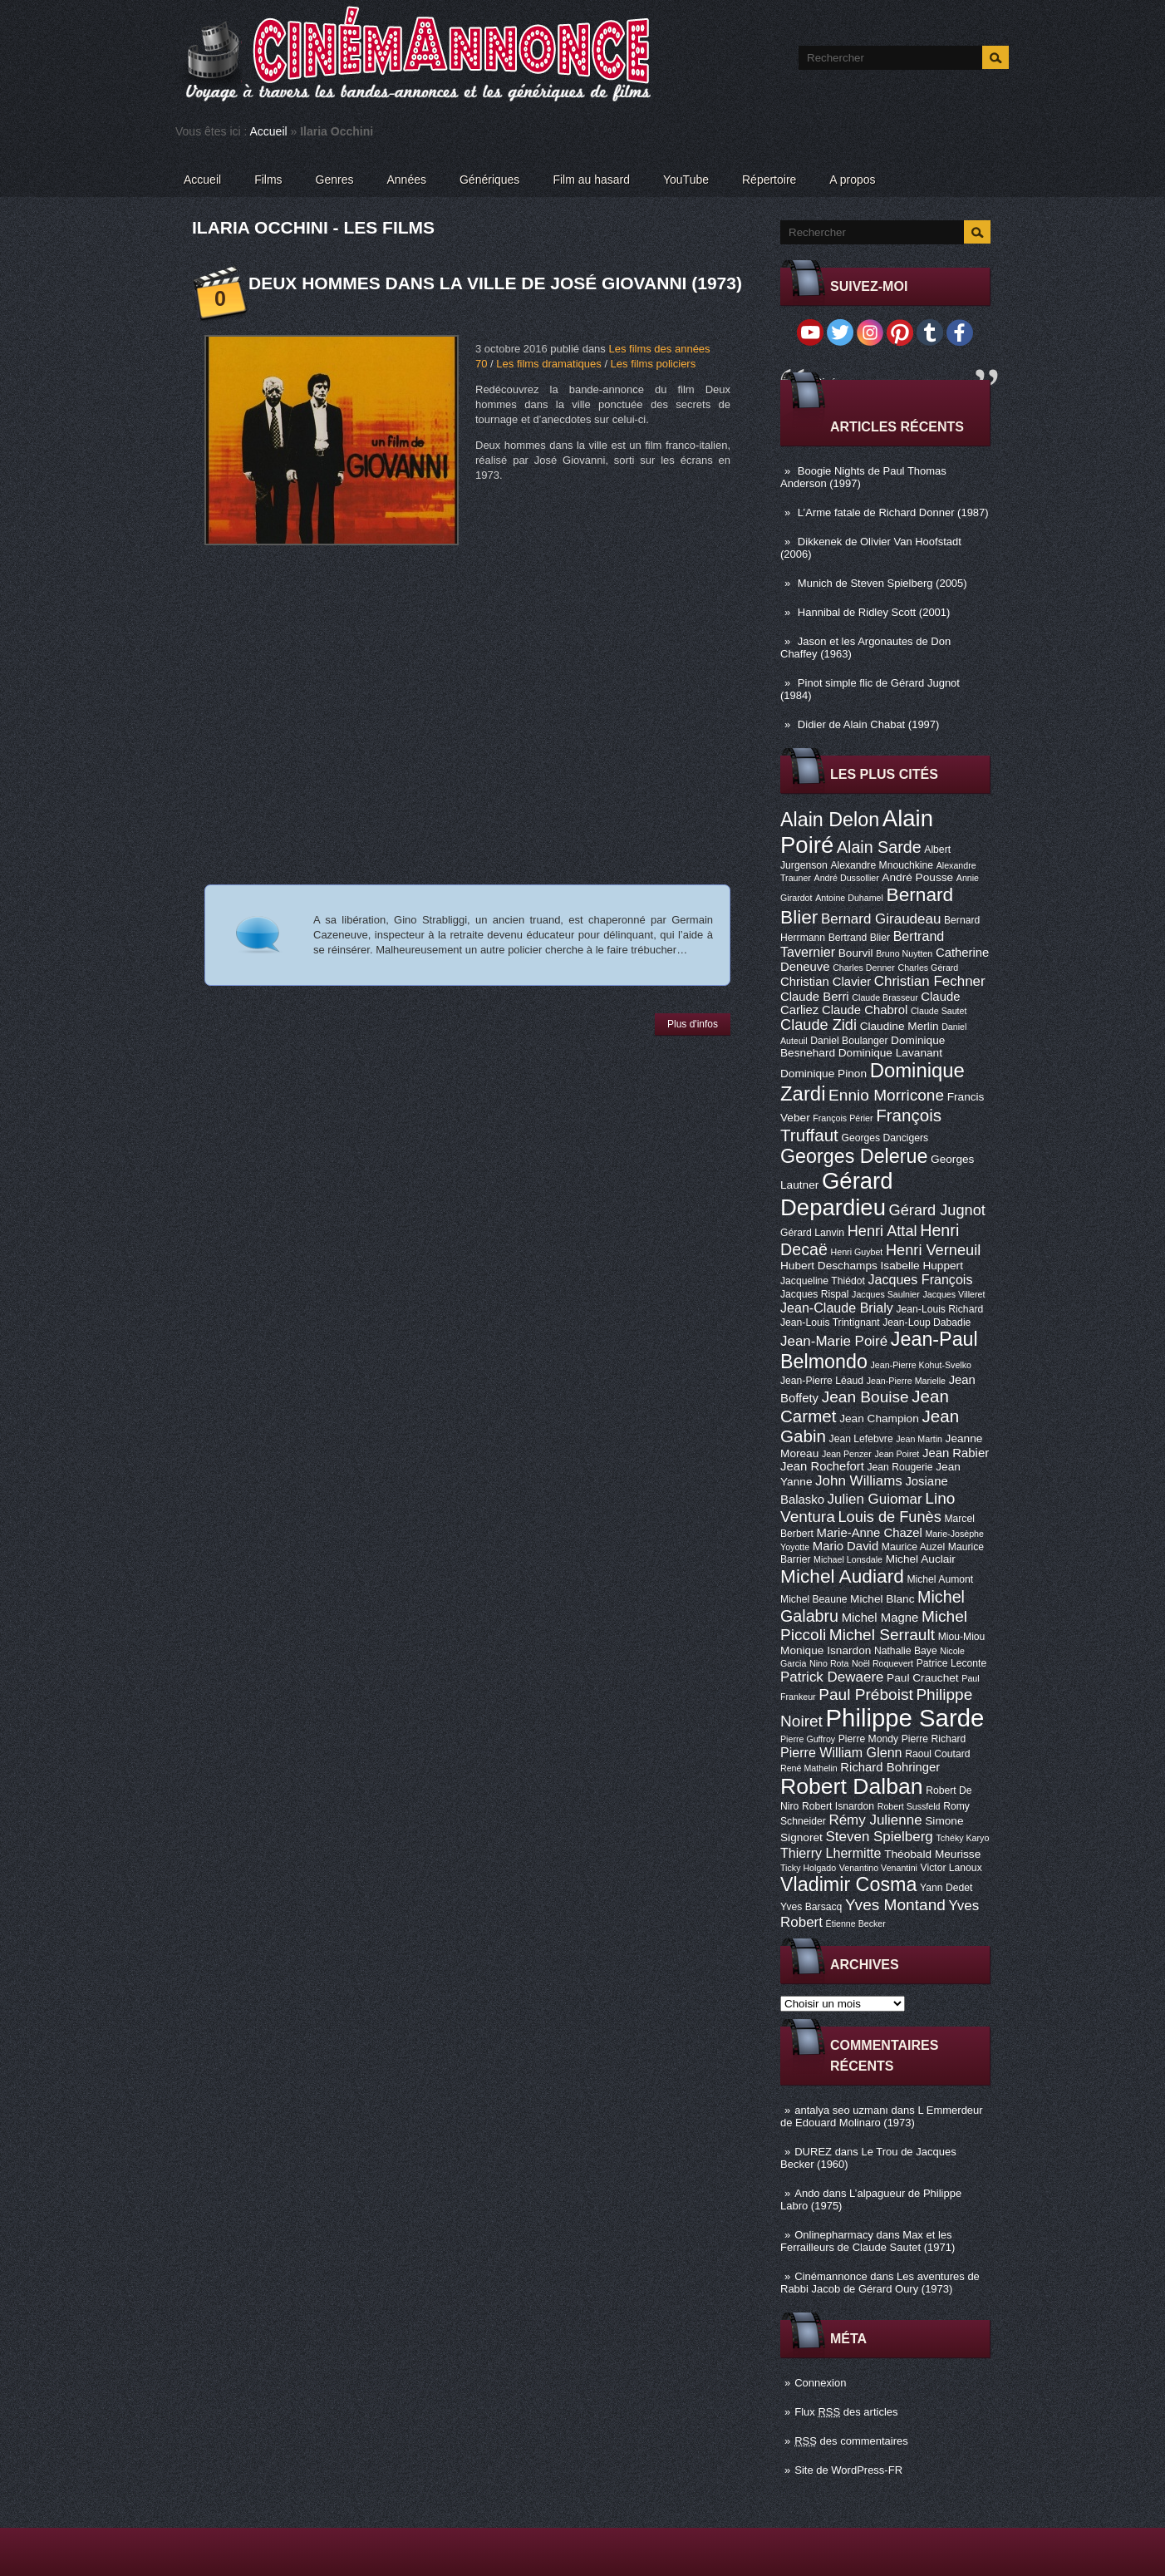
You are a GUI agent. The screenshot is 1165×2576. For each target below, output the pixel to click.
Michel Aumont (940, 1579)
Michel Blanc (882, 1599)
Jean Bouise (865, 1397)
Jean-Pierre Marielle (906, 1381)
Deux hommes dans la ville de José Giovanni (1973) (495, 283)
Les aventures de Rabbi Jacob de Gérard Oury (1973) (880, 2282)
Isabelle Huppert (922, 1265)
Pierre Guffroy (807, 1739)
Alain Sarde (879, 847)
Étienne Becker (856, 1923)
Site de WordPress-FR (848, 2470)
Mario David (845, 1546)
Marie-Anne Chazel (869, 1532)
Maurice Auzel (913, 1547)
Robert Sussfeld (909, 1806)
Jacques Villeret (953, 1294)
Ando (806, 2193)
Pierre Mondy (868, 1739)
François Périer (843, 1118)
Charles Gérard (927, 968)
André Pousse (917, 877)
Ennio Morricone (886, 1095)
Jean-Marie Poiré (833, 1341)
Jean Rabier (955, 1453)
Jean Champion (879, 1418)
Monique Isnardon (825, 1650)
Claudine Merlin (899, 1026)
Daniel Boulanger (848, 1041)
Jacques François (920, 1279)
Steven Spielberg (879, 1837)
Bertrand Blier (859, 937)
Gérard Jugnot (937, 1210)
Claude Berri (814, 996)
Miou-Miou (962, 1637)
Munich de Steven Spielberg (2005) (882, 583)
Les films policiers (653, 363)
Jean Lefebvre (861, 1439)
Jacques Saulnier (886, 1294)
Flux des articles (845, 2412)
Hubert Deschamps (828, 1265)
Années (406, 179)
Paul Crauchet (923, 1678)
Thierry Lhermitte (831, 1852)
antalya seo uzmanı (841, 2110)
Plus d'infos (692, 1024)
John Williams (858, 1481)
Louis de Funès (889, 1517)
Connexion (820, 2383)
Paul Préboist (865, 1694)
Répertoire (769, 179)
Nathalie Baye (905, 1651)
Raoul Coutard (937, 1754)
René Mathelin (809, 1768)
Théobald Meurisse (932, 1854)
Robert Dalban (851, 1786)
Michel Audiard (842, 1576)
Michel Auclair (921, 1559)
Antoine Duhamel (849, 898)
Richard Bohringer (890, 1767)
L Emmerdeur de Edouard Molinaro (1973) (881, 2116)
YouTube (686, 179)
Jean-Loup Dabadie (926, 1322)
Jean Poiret (896, 1454)
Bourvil (855, 953)
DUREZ (813, 2151)
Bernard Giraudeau (881, 919)
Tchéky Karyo (962, 1838)
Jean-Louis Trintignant (830, 1322)
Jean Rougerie (900, 1467)
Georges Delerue (853, 1156)
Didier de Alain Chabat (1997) (869, 724)
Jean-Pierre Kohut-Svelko (921, 1365)
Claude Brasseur (884, 997)
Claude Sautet (939, 1011)
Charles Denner (864, 968)
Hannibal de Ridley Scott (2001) (874, 612)
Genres (335, 179)
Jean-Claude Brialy (836, 1307)
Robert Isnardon (838, 1806)
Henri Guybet (857, 1252)
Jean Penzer (847, 1454)
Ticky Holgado (808, 1868)
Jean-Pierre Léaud (821, 1381)
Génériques (489, 179)
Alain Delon (829, 819)
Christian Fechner (930, 981)
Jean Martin (919, 1439)
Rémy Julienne (875, 1820)
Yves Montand (895, 1905)
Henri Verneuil (933, 1250)
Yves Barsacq (811, 1907)
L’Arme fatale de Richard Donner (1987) (893, 512)
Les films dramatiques (548, 363)
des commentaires (851, 2441)
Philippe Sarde (905, 1717)
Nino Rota (828, 1663)
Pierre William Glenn (841, 1752)
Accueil (269, 131)
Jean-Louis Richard (939, 1309)
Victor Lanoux (951, 1868)
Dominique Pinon (823, 1073)
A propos (852, 179)
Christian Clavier (825, 981)
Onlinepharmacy (833, 2235)
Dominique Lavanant (890, 1053)
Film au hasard (591, 179)
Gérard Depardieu (836, 1194)
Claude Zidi (818, 1025)
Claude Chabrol (864, 1010)
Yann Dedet (946, 1888)
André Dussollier (846, 878)
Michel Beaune (813, 1599)
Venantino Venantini (878, 1868)
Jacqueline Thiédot (822, 1281)
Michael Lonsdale (848, 1559)
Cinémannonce (830, 2276)
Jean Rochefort (822, 1466)
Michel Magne (880, 1617)
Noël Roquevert (882, 1663)
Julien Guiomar (875, 1499)
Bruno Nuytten (904, 953)
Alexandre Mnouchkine (881, 865)
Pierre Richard (934, 1739)
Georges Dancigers (884, 1138)
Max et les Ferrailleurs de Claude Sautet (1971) (867, 2241)
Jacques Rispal (814, 1294)
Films (268, 179)
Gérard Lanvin (812, 1233)
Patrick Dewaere (831, 1677)
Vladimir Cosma (848, 1884)
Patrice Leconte (951, 1663)
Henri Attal (882, 1231)
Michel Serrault (882, 1634)
